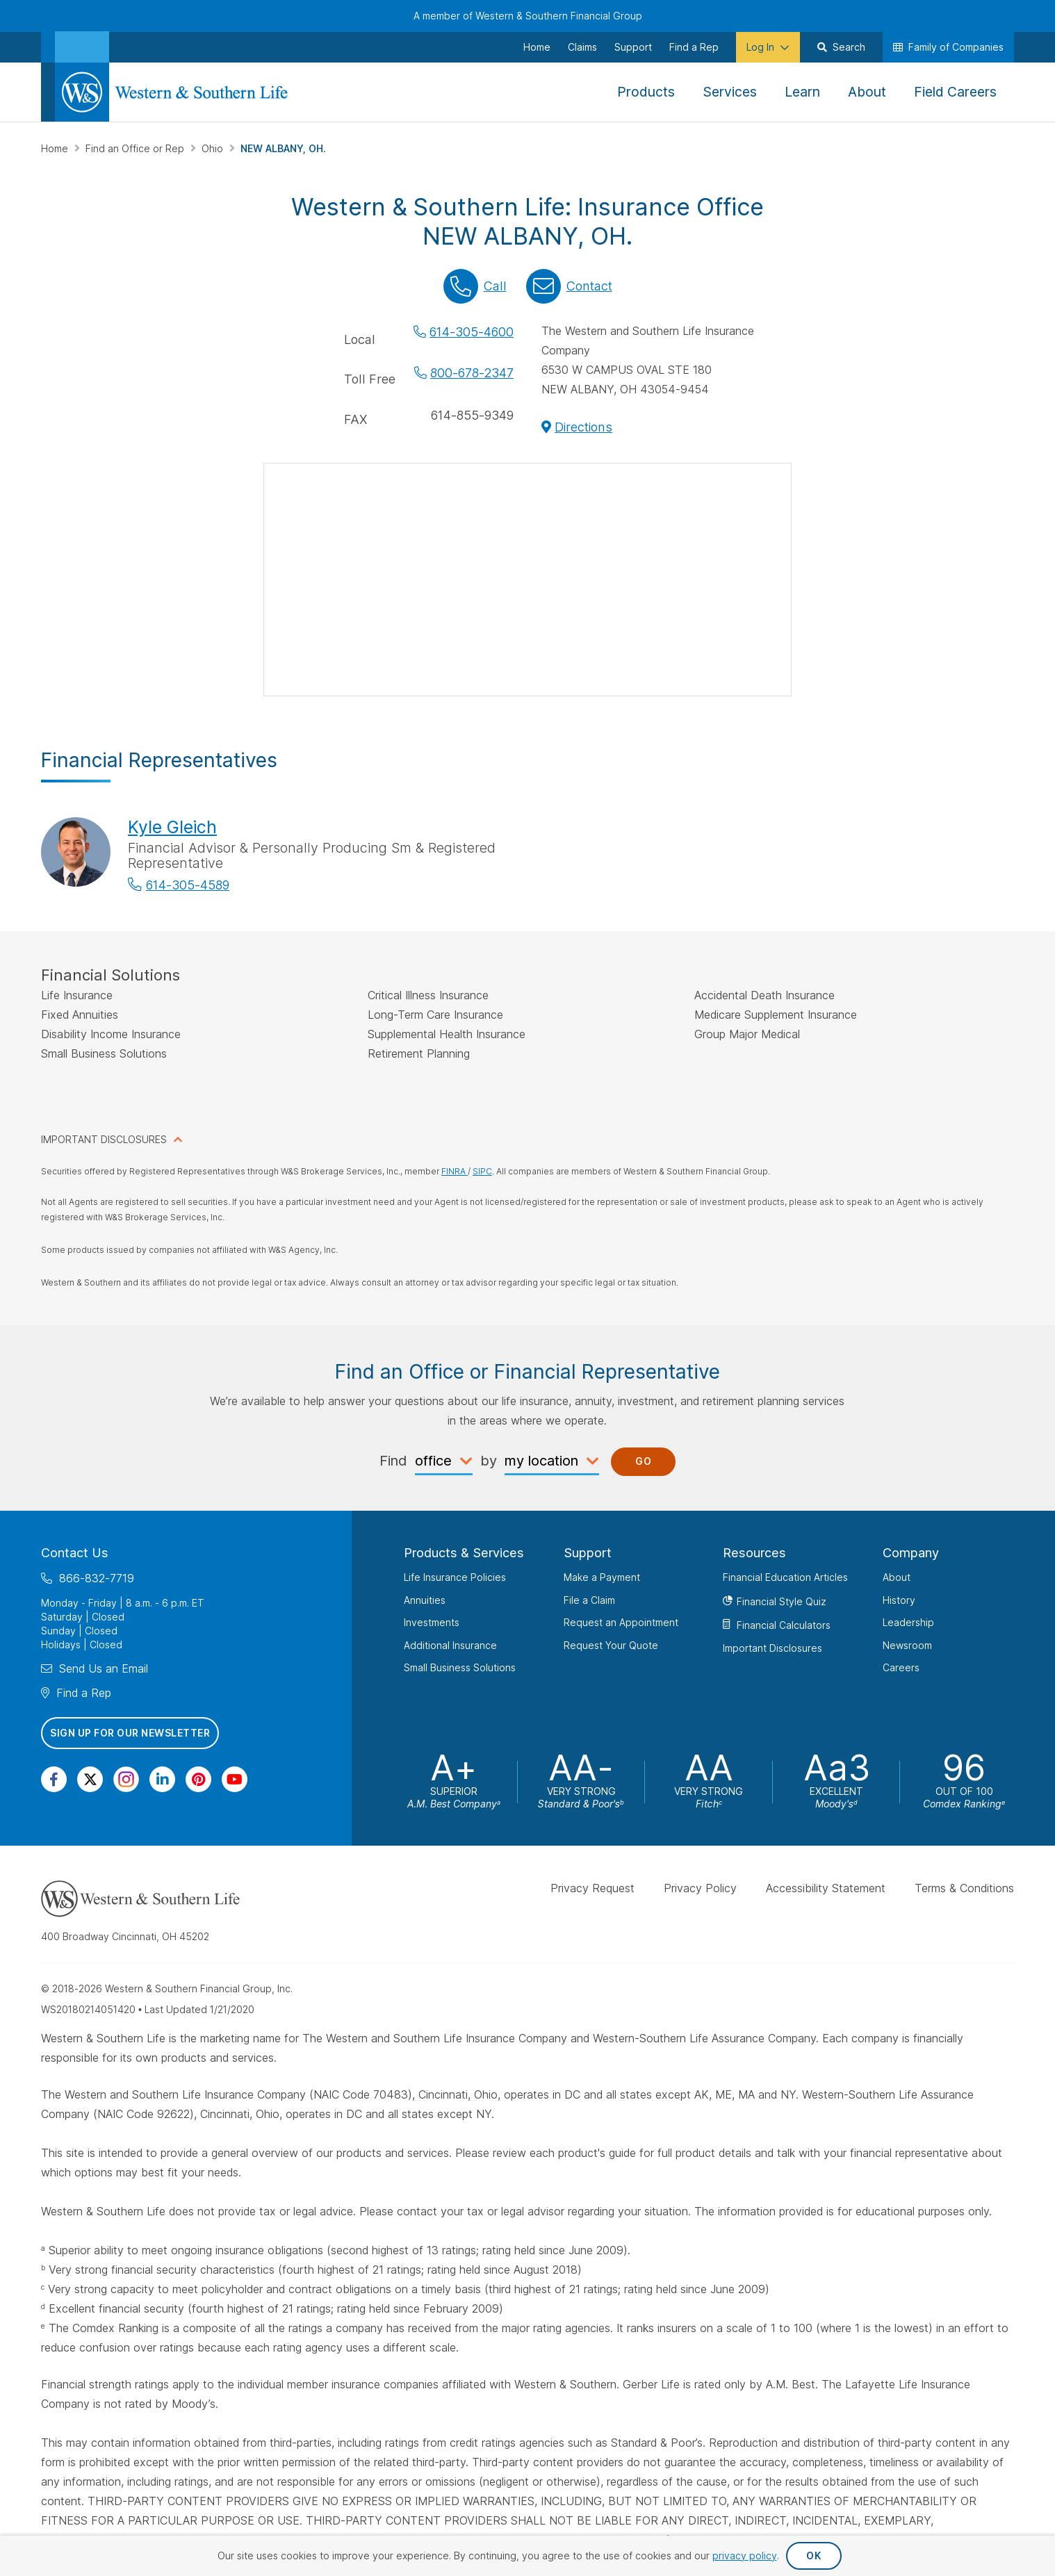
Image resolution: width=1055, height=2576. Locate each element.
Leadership (908, 1622)
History (899, 1599)
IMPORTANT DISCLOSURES (104, 1139)
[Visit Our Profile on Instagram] (126, 1778)
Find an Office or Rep (136, 148)
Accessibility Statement (825, 1887)
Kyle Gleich (172, 827)
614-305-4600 (472, 332)
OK (813, 2555)
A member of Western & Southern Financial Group (528, 16)
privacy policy (744, 2555)
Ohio (214, 148)
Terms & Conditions (964, 1887)
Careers (901, 1667)
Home (56, 148)
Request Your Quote (611, 1644)
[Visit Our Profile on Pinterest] (198, 1778)
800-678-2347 (472, 373)
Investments (431, 1622)
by (488, 1460)
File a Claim (589, 1599)
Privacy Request (592, 1887)
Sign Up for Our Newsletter (130, 1733)
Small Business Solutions (460, 1667)
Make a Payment (602, 1577)
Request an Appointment (621, 1622)
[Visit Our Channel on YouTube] (234, 1778)
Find (393, 1460)
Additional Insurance (450, 1644)
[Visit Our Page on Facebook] (54, 1778)
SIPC (482, 1171)
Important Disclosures (772, 1647)
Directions (583, 427)
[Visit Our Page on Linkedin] (162, 1778)
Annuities (424, 1599)
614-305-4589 (187, 885)
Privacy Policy (700, 1887)
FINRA (454, 1171)
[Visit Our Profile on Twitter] (90, 1778)
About (896, 1577)
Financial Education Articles (785, 1577)
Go (643, 1461)
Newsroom (907, 1644)
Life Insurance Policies (455, 1577)
